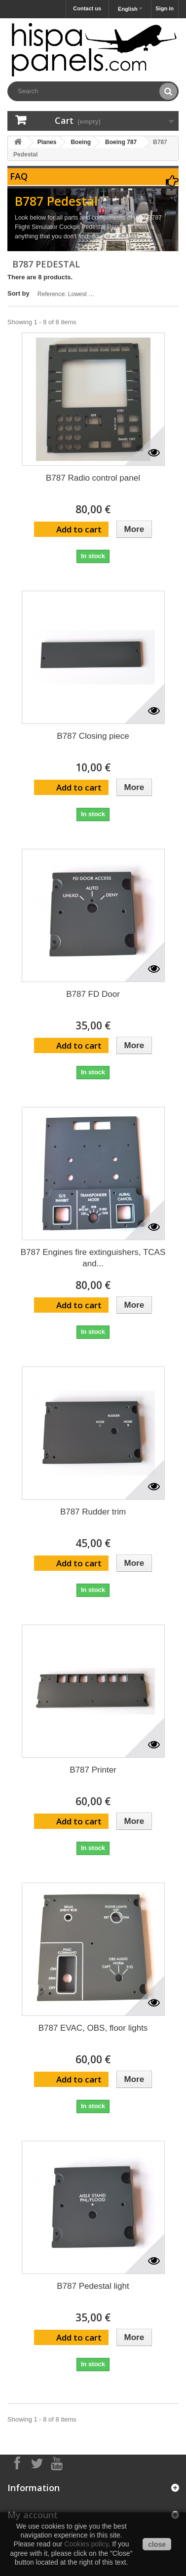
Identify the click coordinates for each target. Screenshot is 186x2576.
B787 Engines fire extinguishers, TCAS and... (93, 1258)
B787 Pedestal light (93, 2286)
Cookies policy (86, 2544)
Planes (47, 142)
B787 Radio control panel (93, 478)
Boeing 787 (121, 142)
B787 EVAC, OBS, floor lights (93, 2028)
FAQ (19, 176)
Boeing (81, 142)
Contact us (87, 8)
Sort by (18, 293)
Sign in (164, 8)
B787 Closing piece (93, 736)
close (157, 2544)
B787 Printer (93, 1770)
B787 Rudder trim (93, 1511)
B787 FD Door (93, 994)
